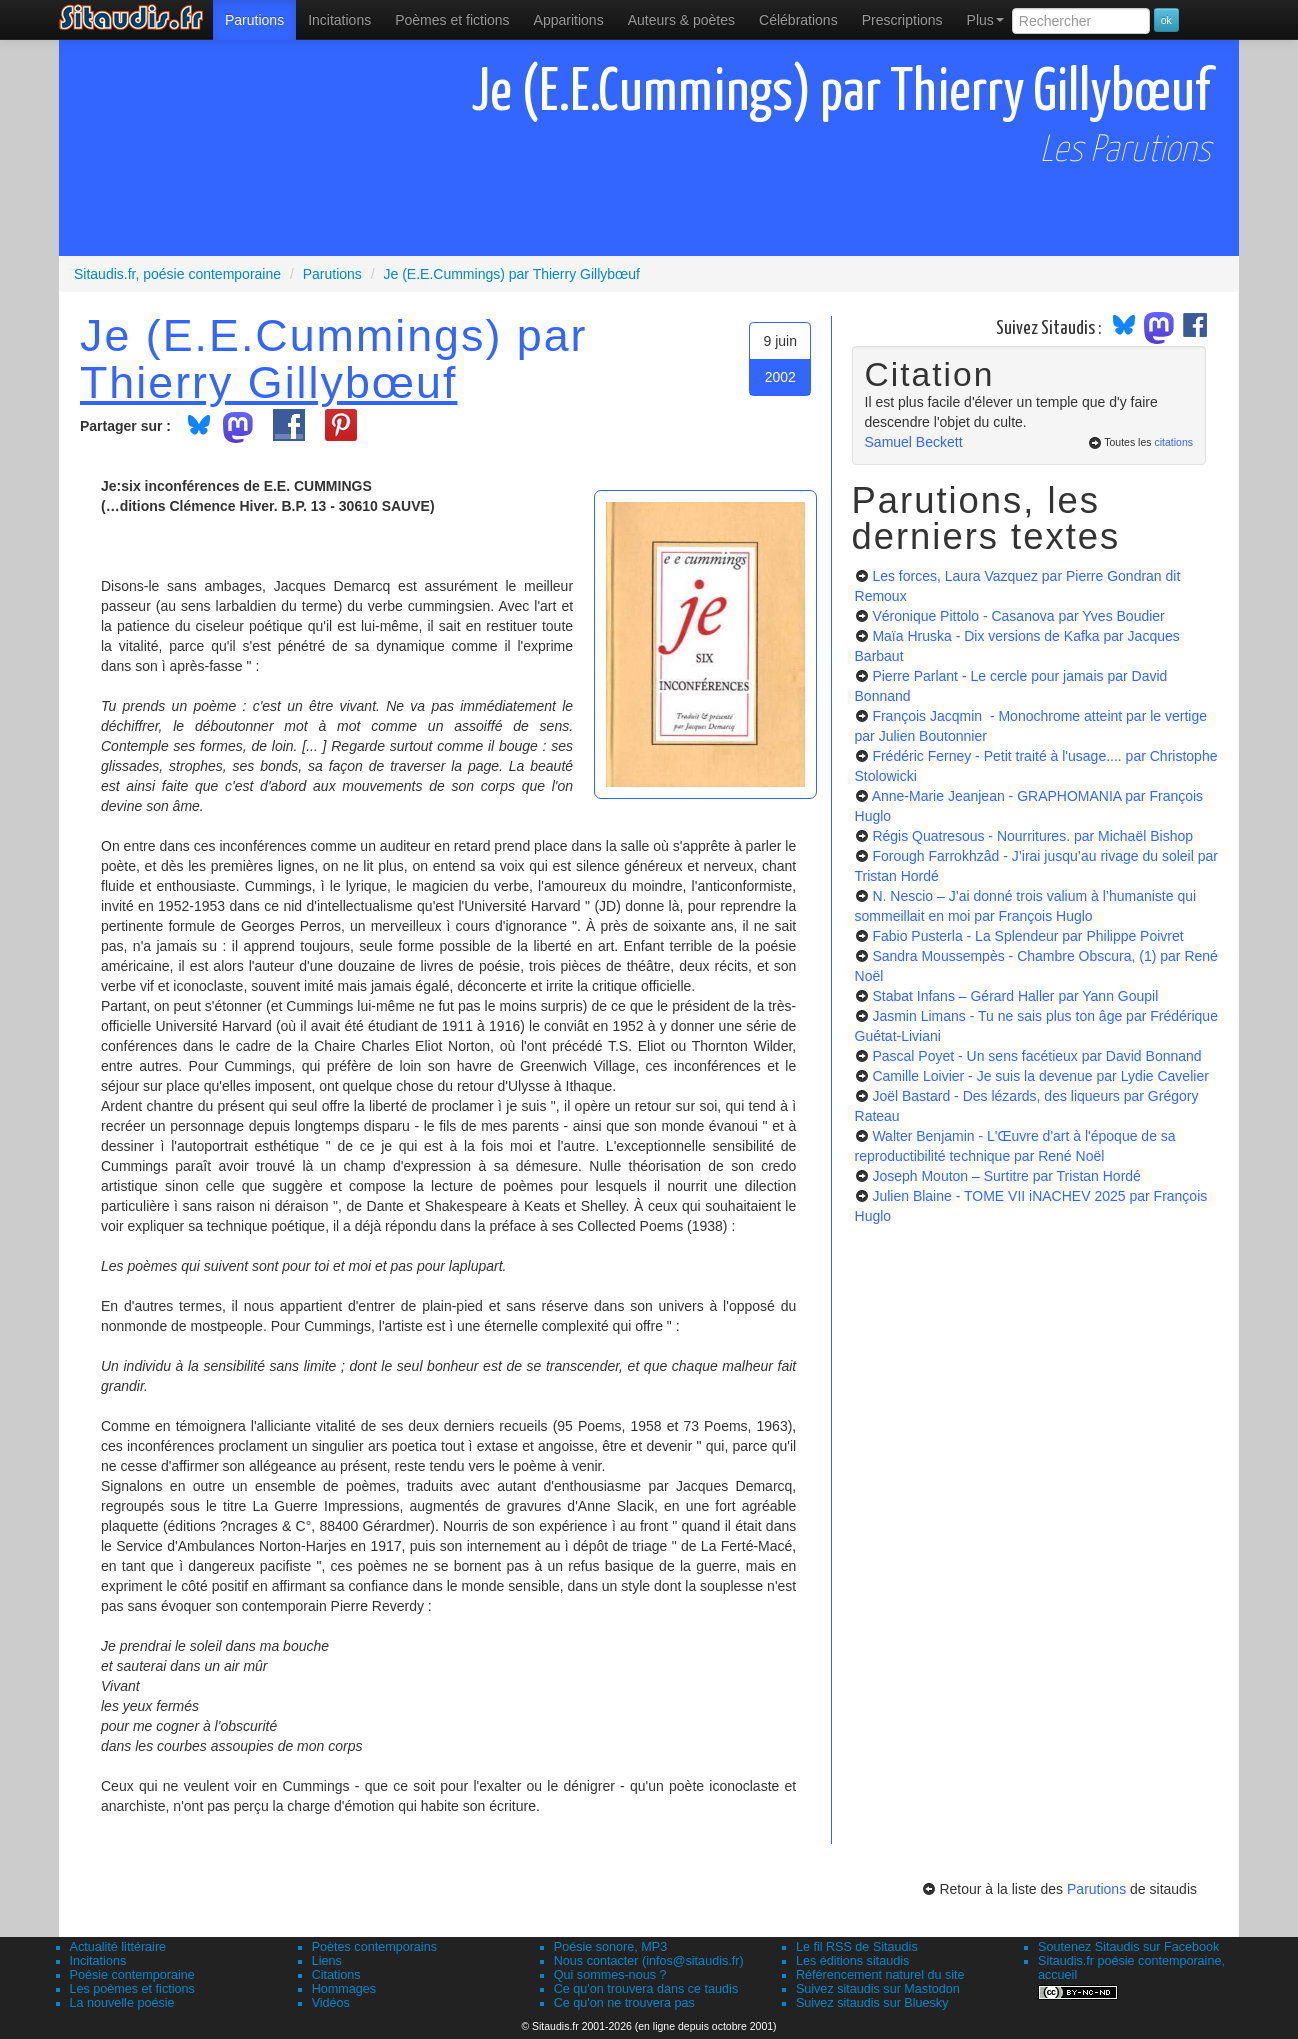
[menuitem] (254, 20)
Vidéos (331, 2003)
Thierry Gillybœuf (268, 382)
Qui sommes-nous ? (610, 1975)
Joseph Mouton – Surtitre (1006, 1176)
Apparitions (569, 20)
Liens (327, 1961)
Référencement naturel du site (880, 1975)
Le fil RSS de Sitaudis (857, 1947)
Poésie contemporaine (132, 1975)
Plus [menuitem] (985, 20)
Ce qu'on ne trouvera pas (624, 2003)
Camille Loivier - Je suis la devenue (1040, 1076)
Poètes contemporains (374, 1947)
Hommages (344, 1989)
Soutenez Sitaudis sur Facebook (1128, 1947)
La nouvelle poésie (122, 2003)
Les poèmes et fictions (132, 1989)
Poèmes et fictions (452, 20)
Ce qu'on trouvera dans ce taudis (646, 1989)
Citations (336, 1975)
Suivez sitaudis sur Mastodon (878, 1989)
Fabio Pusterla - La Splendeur (1027, 936)
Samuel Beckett (914, 442)
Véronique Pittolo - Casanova (1018, 616)
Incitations (98, 1961)
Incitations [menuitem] (339, 20)
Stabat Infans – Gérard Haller (1015, 996)
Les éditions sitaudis (852, 1961)
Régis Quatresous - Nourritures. (1032, 836)
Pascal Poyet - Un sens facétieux (1036, 1056)
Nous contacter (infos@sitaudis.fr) (649, 1961)
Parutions (254, 20)
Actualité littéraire (118, 1947)
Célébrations (798, 20)
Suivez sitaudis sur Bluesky (872, 2003)
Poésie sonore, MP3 (610, 1947)
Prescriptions (902, 20)
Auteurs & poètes (681, 20)
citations (1173, 442)
